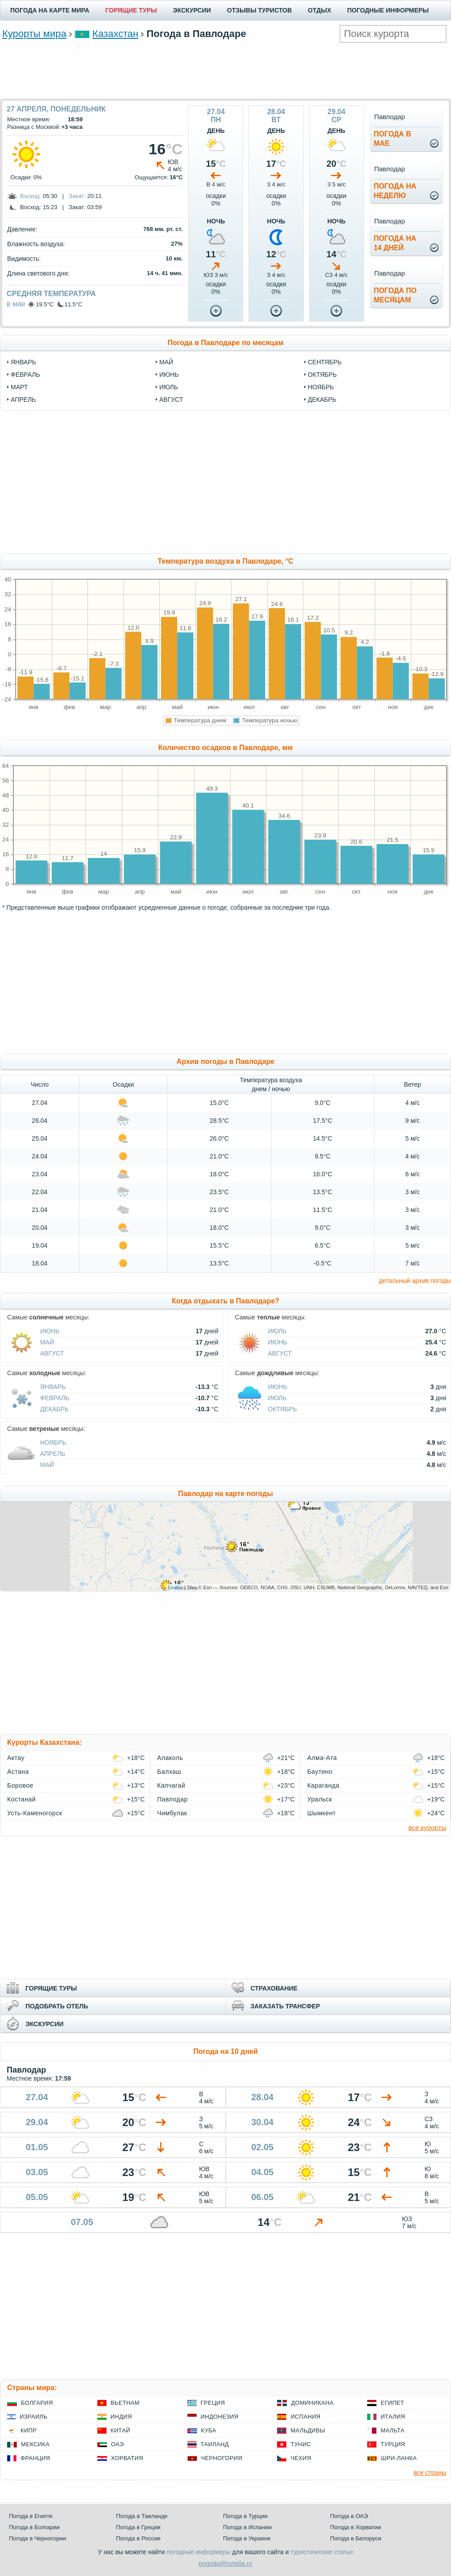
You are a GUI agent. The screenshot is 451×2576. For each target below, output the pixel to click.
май (166, 362)
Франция (35, 2458)
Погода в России (138, 2538)
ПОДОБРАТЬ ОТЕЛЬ (56, 2006)
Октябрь (282, 1409)
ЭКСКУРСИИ (192, 10)
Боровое (20, 1785)
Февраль (55, 1397)
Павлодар (172, 1799)
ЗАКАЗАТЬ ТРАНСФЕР (285, 2006)
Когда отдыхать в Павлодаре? (225, 1301)
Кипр (29, 2430)
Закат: (77, 196)
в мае (16, 304)
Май (47, 1342)
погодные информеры (199, 2551)
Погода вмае (392, 138)
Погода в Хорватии (355, 2527)
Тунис (300, 2444)
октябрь (322, 374)
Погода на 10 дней (225, 2051)
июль (168, 387)
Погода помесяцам (395, 295)
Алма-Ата (322, 1757)
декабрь (322, 399)
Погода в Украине (246, 2538)
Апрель (52, 1453)
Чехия (300, 2458)
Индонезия (220, 2416)
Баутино (320, 1771)
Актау (16, 1757)
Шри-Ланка (399, 2458)
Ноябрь (53, 1442)
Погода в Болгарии (34, 2527)
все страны (430, 2472)
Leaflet (175, 1587)
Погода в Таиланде (142, 2516)
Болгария (37, 2402)
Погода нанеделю (395, 190)
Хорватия (127, 2458)
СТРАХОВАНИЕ (274, 1988)
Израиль (33, 2416)
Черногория (222, 2458)
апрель (23, 399)
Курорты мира (34, 33)
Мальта (393, 2430)
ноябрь (321, 387)
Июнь (50, 1331)
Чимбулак (172, 1813)
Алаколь (170, 1757)
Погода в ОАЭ (349, 2516)
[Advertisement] (225, 69)
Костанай (21, 1799)
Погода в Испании (247, 2527)
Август (52, 1353)
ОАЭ (117, 2444)
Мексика (35, 2444)
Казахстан (115, 33)
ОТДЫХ (319, 10)
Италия (393, 2416)
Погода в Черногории (37, 2538)
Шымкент (321, 1813)
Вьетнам (125, 2402)
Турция (393, 2444)
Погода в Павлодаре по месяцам (225, 342)
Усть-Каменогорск (34, 1813)
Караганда (323, 1785)
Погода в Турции (245, 2516)
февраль (25, 374)
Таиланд (215, 2444)
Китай (120, 2430)
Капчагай (171, 1785)
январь (23, 362)
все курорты (427, 1827)
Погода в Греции (138, 2527)
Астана (18, 1771)
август (171, 399)
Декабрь (54, 1409)
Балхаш (169, 1771)
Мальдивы (307, 2430)
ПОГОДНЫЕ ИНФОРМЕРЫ (388, 10)
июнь (169, 374)
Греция (213, 2402)
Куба (208, 2430)
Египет (392, 2402)
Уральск (319, 1799)
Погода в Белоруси (355, 2538)
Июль (277, 1331)
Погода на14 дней (395, 243)
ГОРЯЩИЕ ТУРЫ (131, 10)
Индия (121, 2416)
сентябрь (325, 362)
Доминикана (312, 2402)
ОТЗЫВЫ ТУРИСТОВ (259, 10)
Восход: (30, 196)
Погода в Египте (31, 2516)
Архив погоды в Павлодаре (225, 1061)
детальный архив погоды (415, 1280)
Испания (305, 2416)
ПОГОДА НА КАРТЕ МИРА (49, 10)
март (19, 387)
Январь (53, 1386)
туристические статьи (321, 2551)
